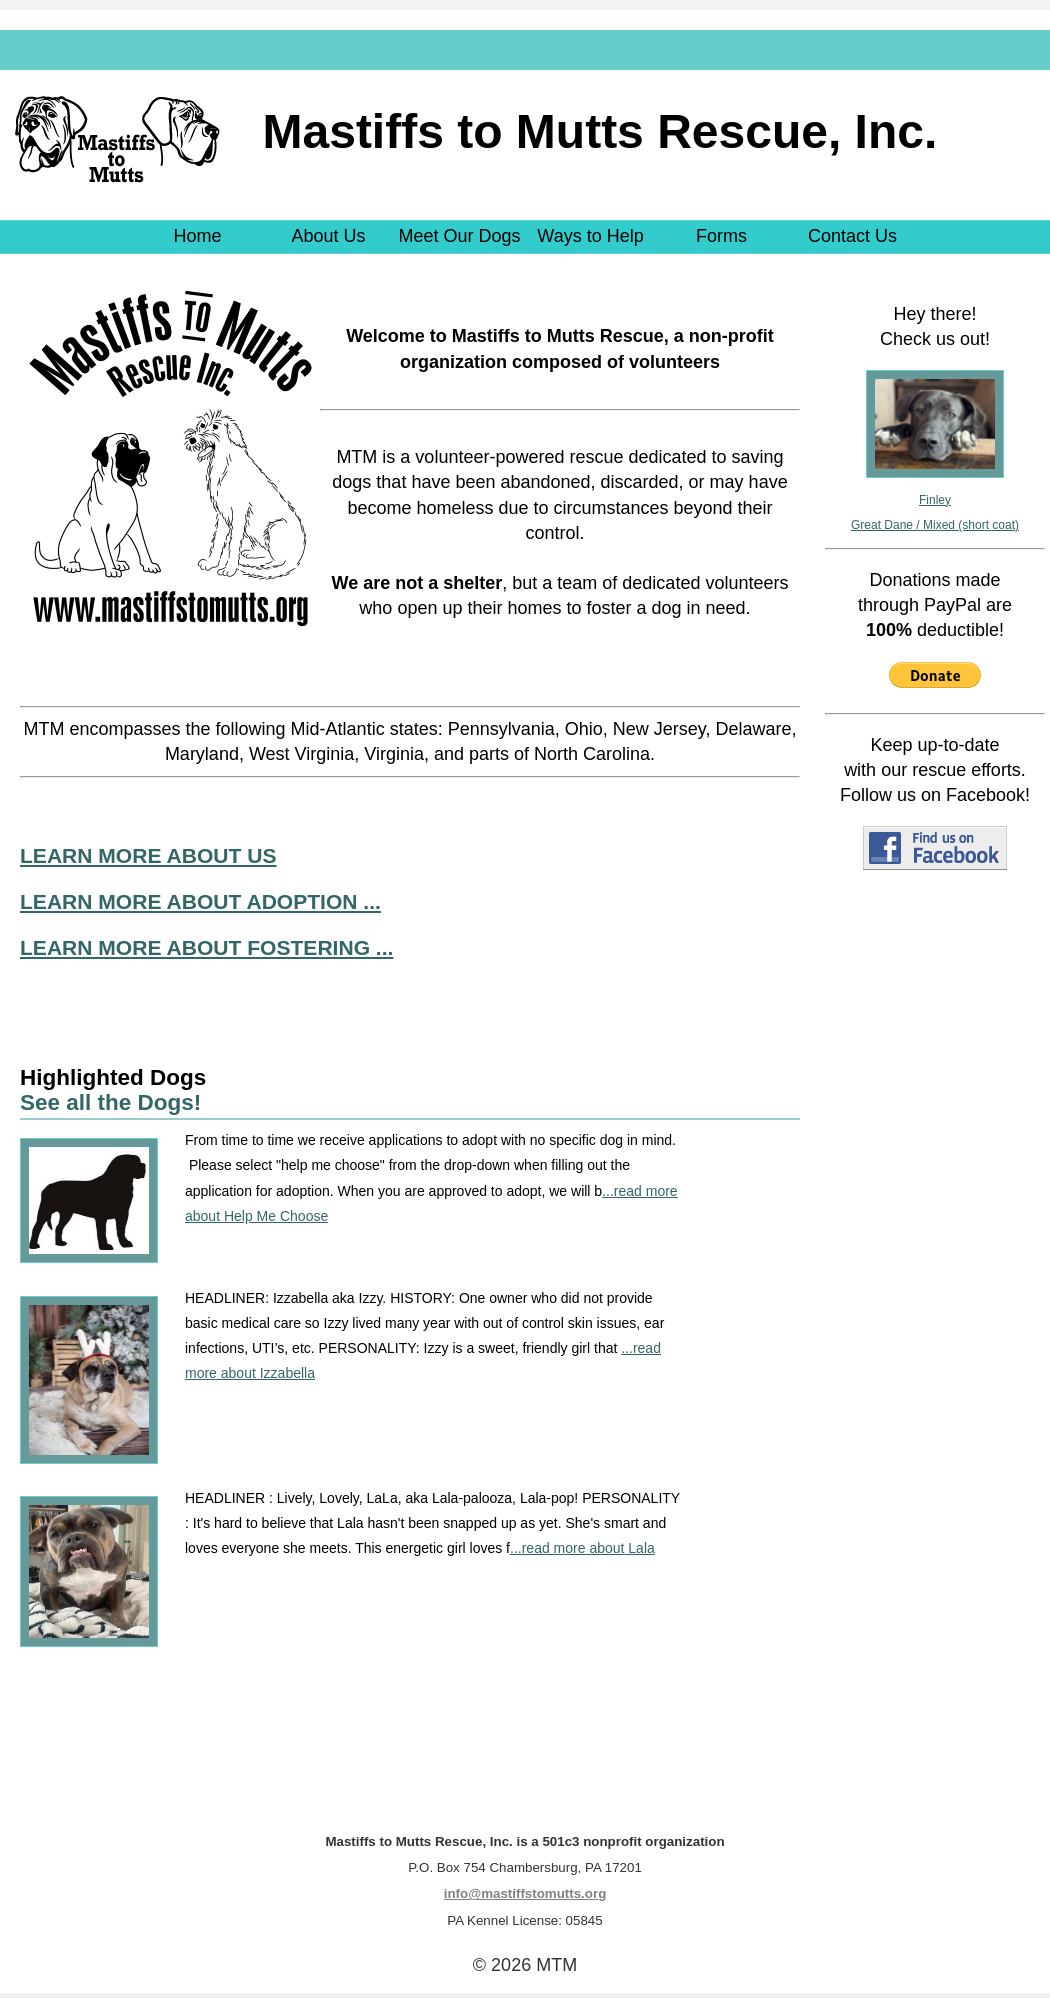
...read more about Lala (582, 1548)
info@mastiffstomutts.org (525, 1893)
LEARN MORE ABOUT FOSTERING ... (206, 947)
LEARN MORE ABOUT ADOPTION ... (200, 901)
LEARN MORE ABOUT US (148, 855)
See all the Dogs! (110, 1102)
